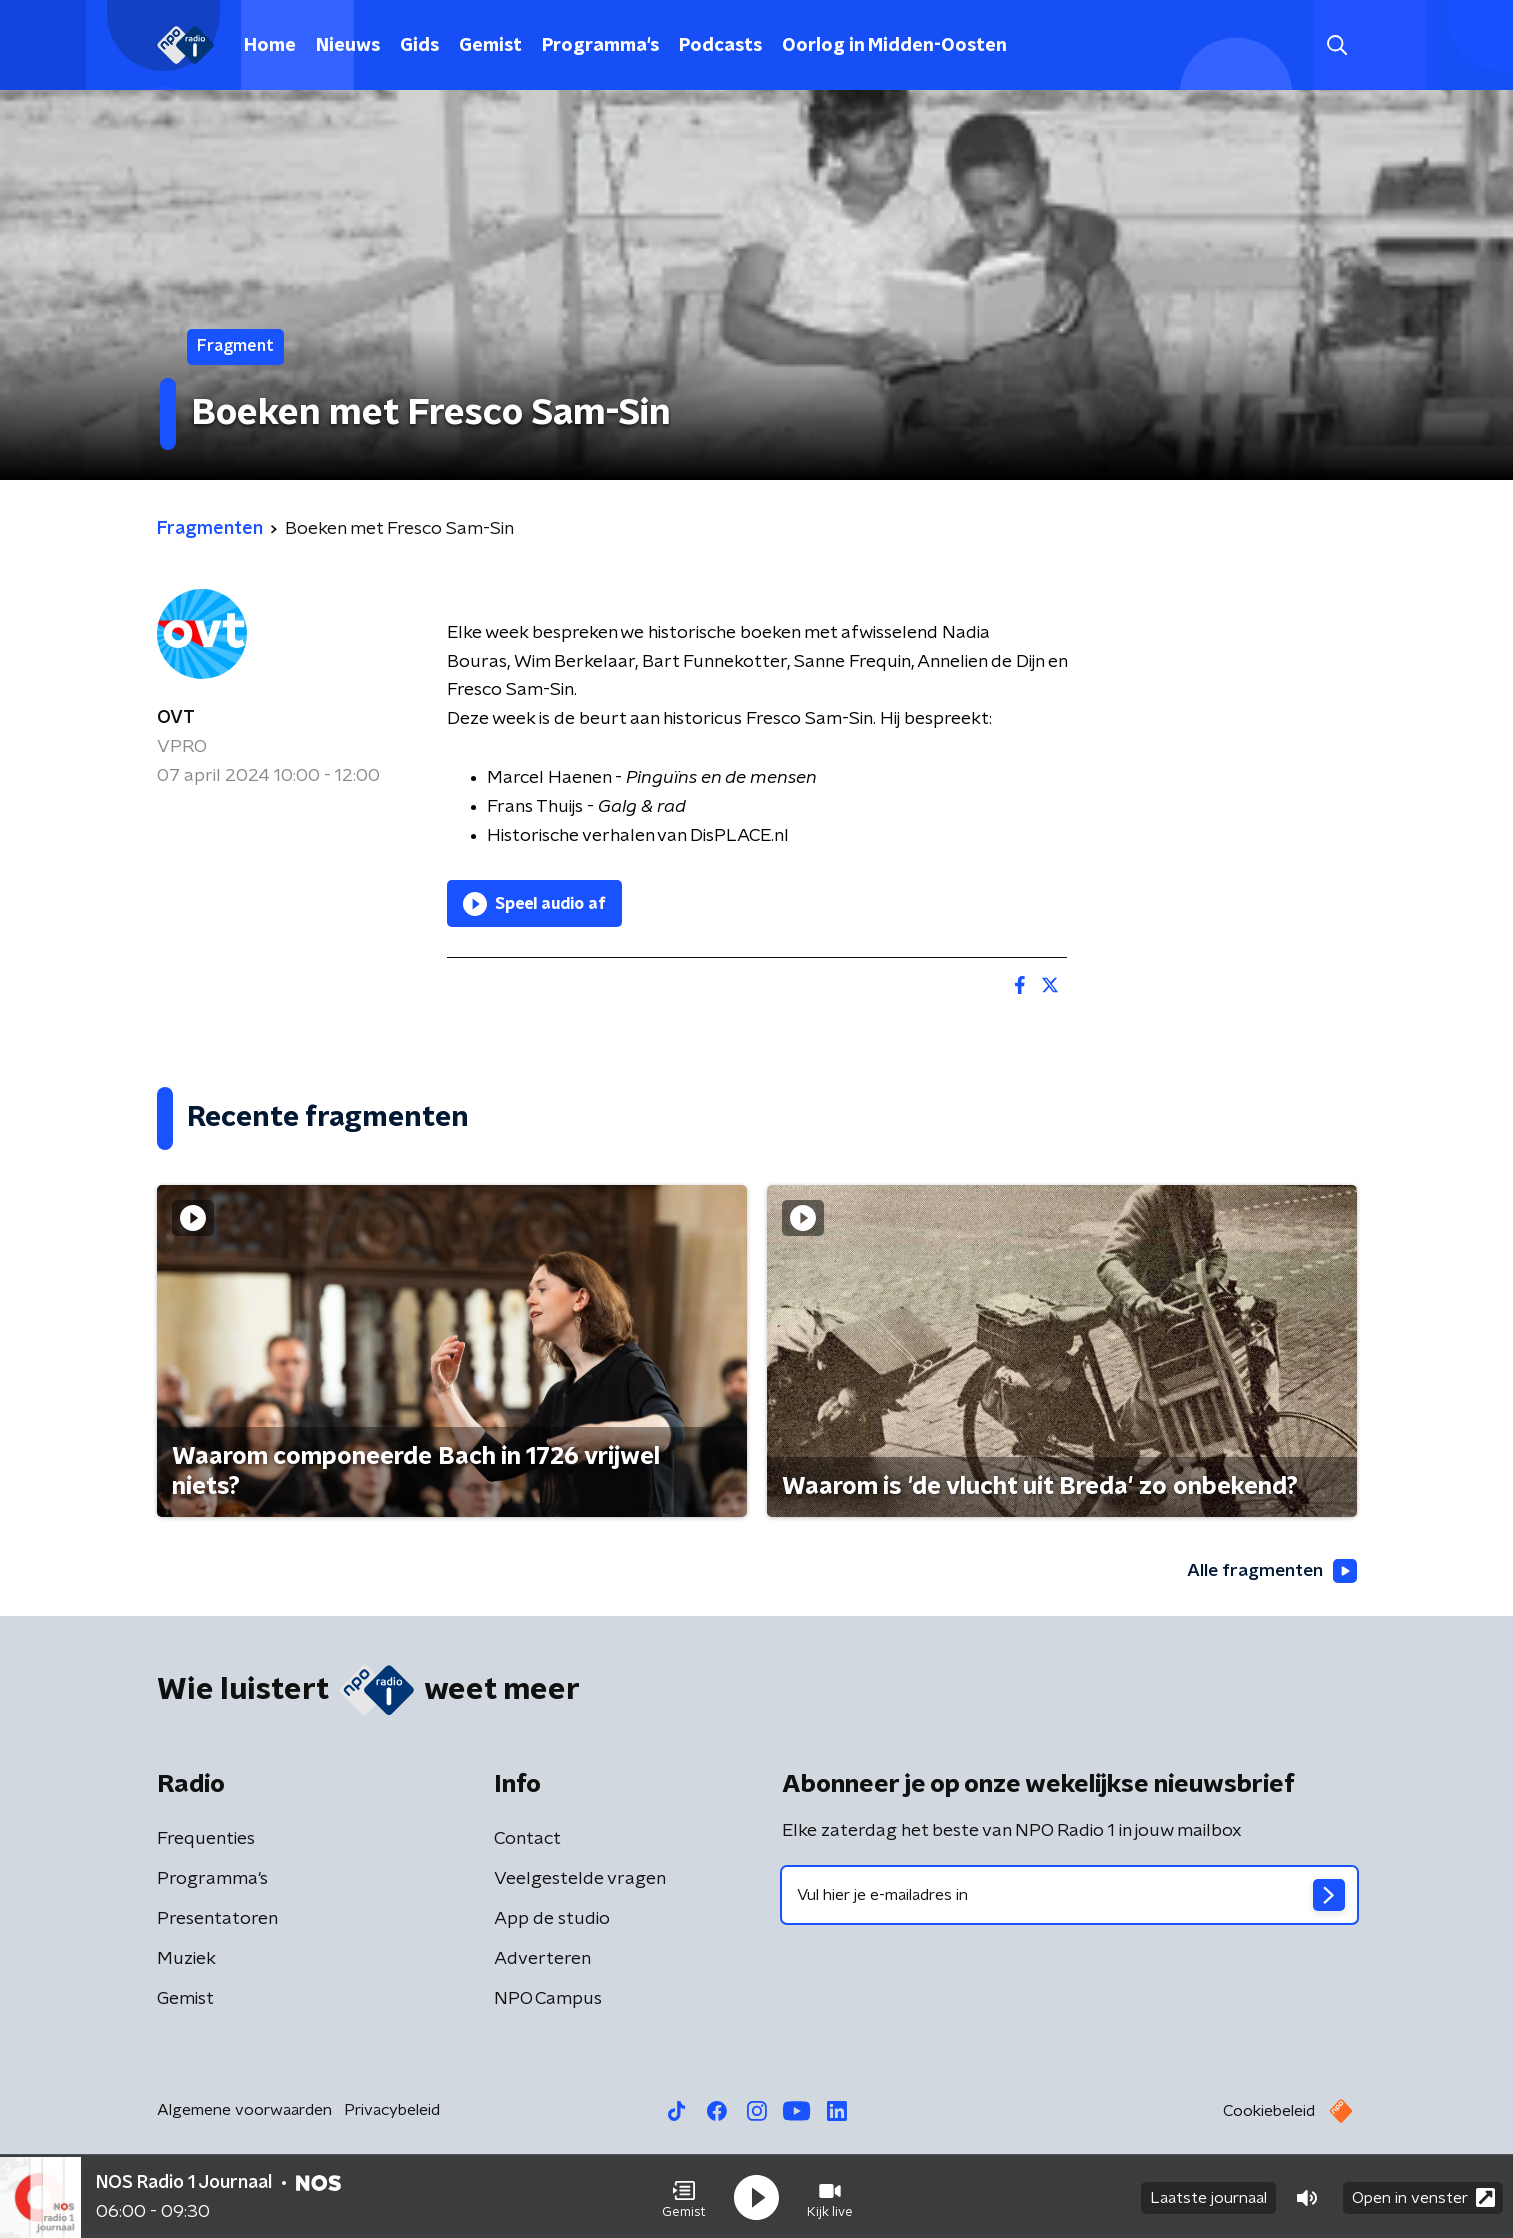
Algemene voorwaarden (244, 2111)
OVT (176, 718)
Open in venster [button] (1423, 2195)
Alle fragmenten (1270, 1571)
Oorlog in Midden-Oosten (894, 46)
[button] (684, 2196)
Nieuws (348, 46)
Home (270, 46)
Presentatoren (217, 1920)
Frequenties (206, 1840)
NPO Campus (548, 2000)
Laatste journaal (1208, 2196)
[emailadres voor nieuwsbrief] (1069, 1896)
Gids (419, 46)
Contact (527, 1840)
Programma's (600, 46)
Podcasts (720, 46)
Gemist (490, 46)
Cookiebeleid (1269, 2112)
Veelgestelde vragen (580, 1880)
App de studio (552, 1920)
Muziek (186, 1960)
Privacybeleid (392, 2111)
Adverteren (542, 1960)
